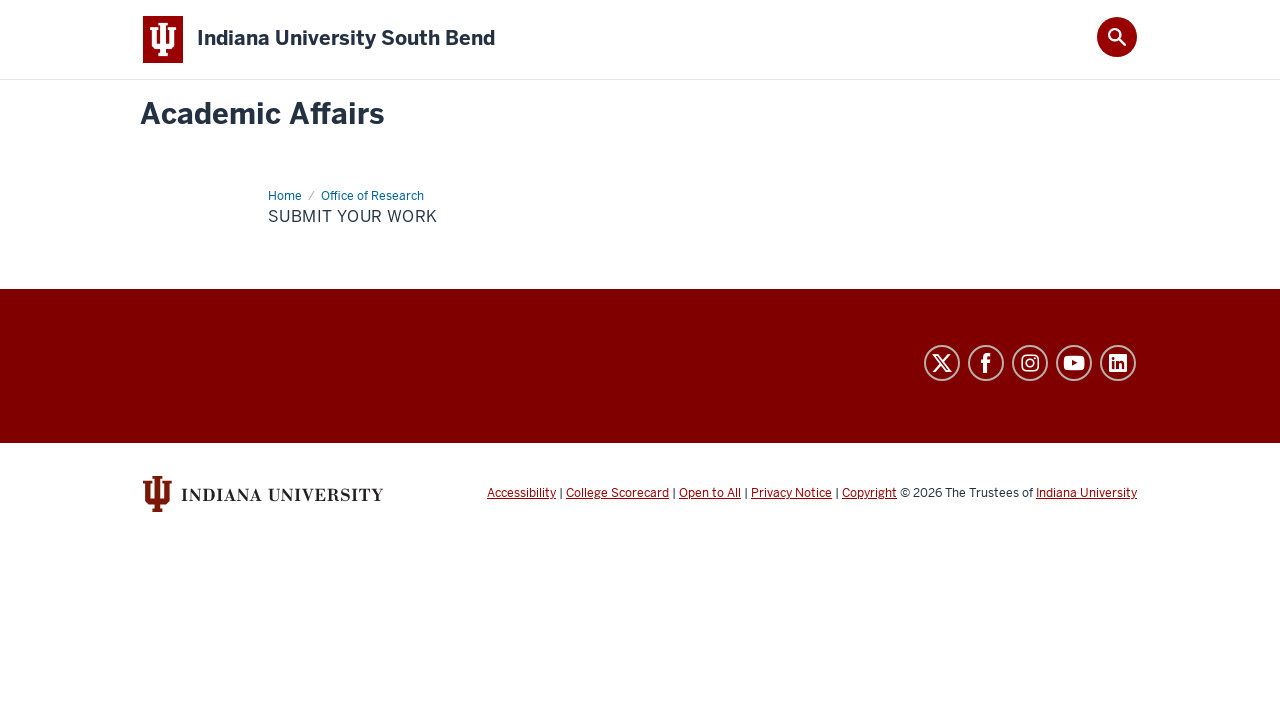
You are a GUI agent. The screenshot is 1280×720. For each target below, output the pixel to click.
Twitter (942, 363)
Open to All (710, 493)
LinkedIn (1118, 363)
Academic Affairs (262, 114)
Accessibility (521, 493)
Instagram (1030, 363)
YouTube (1074, 363)
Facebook (986, 363)
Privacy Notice (791, 493)
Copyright (869, 493)
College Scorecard (617, 493)
